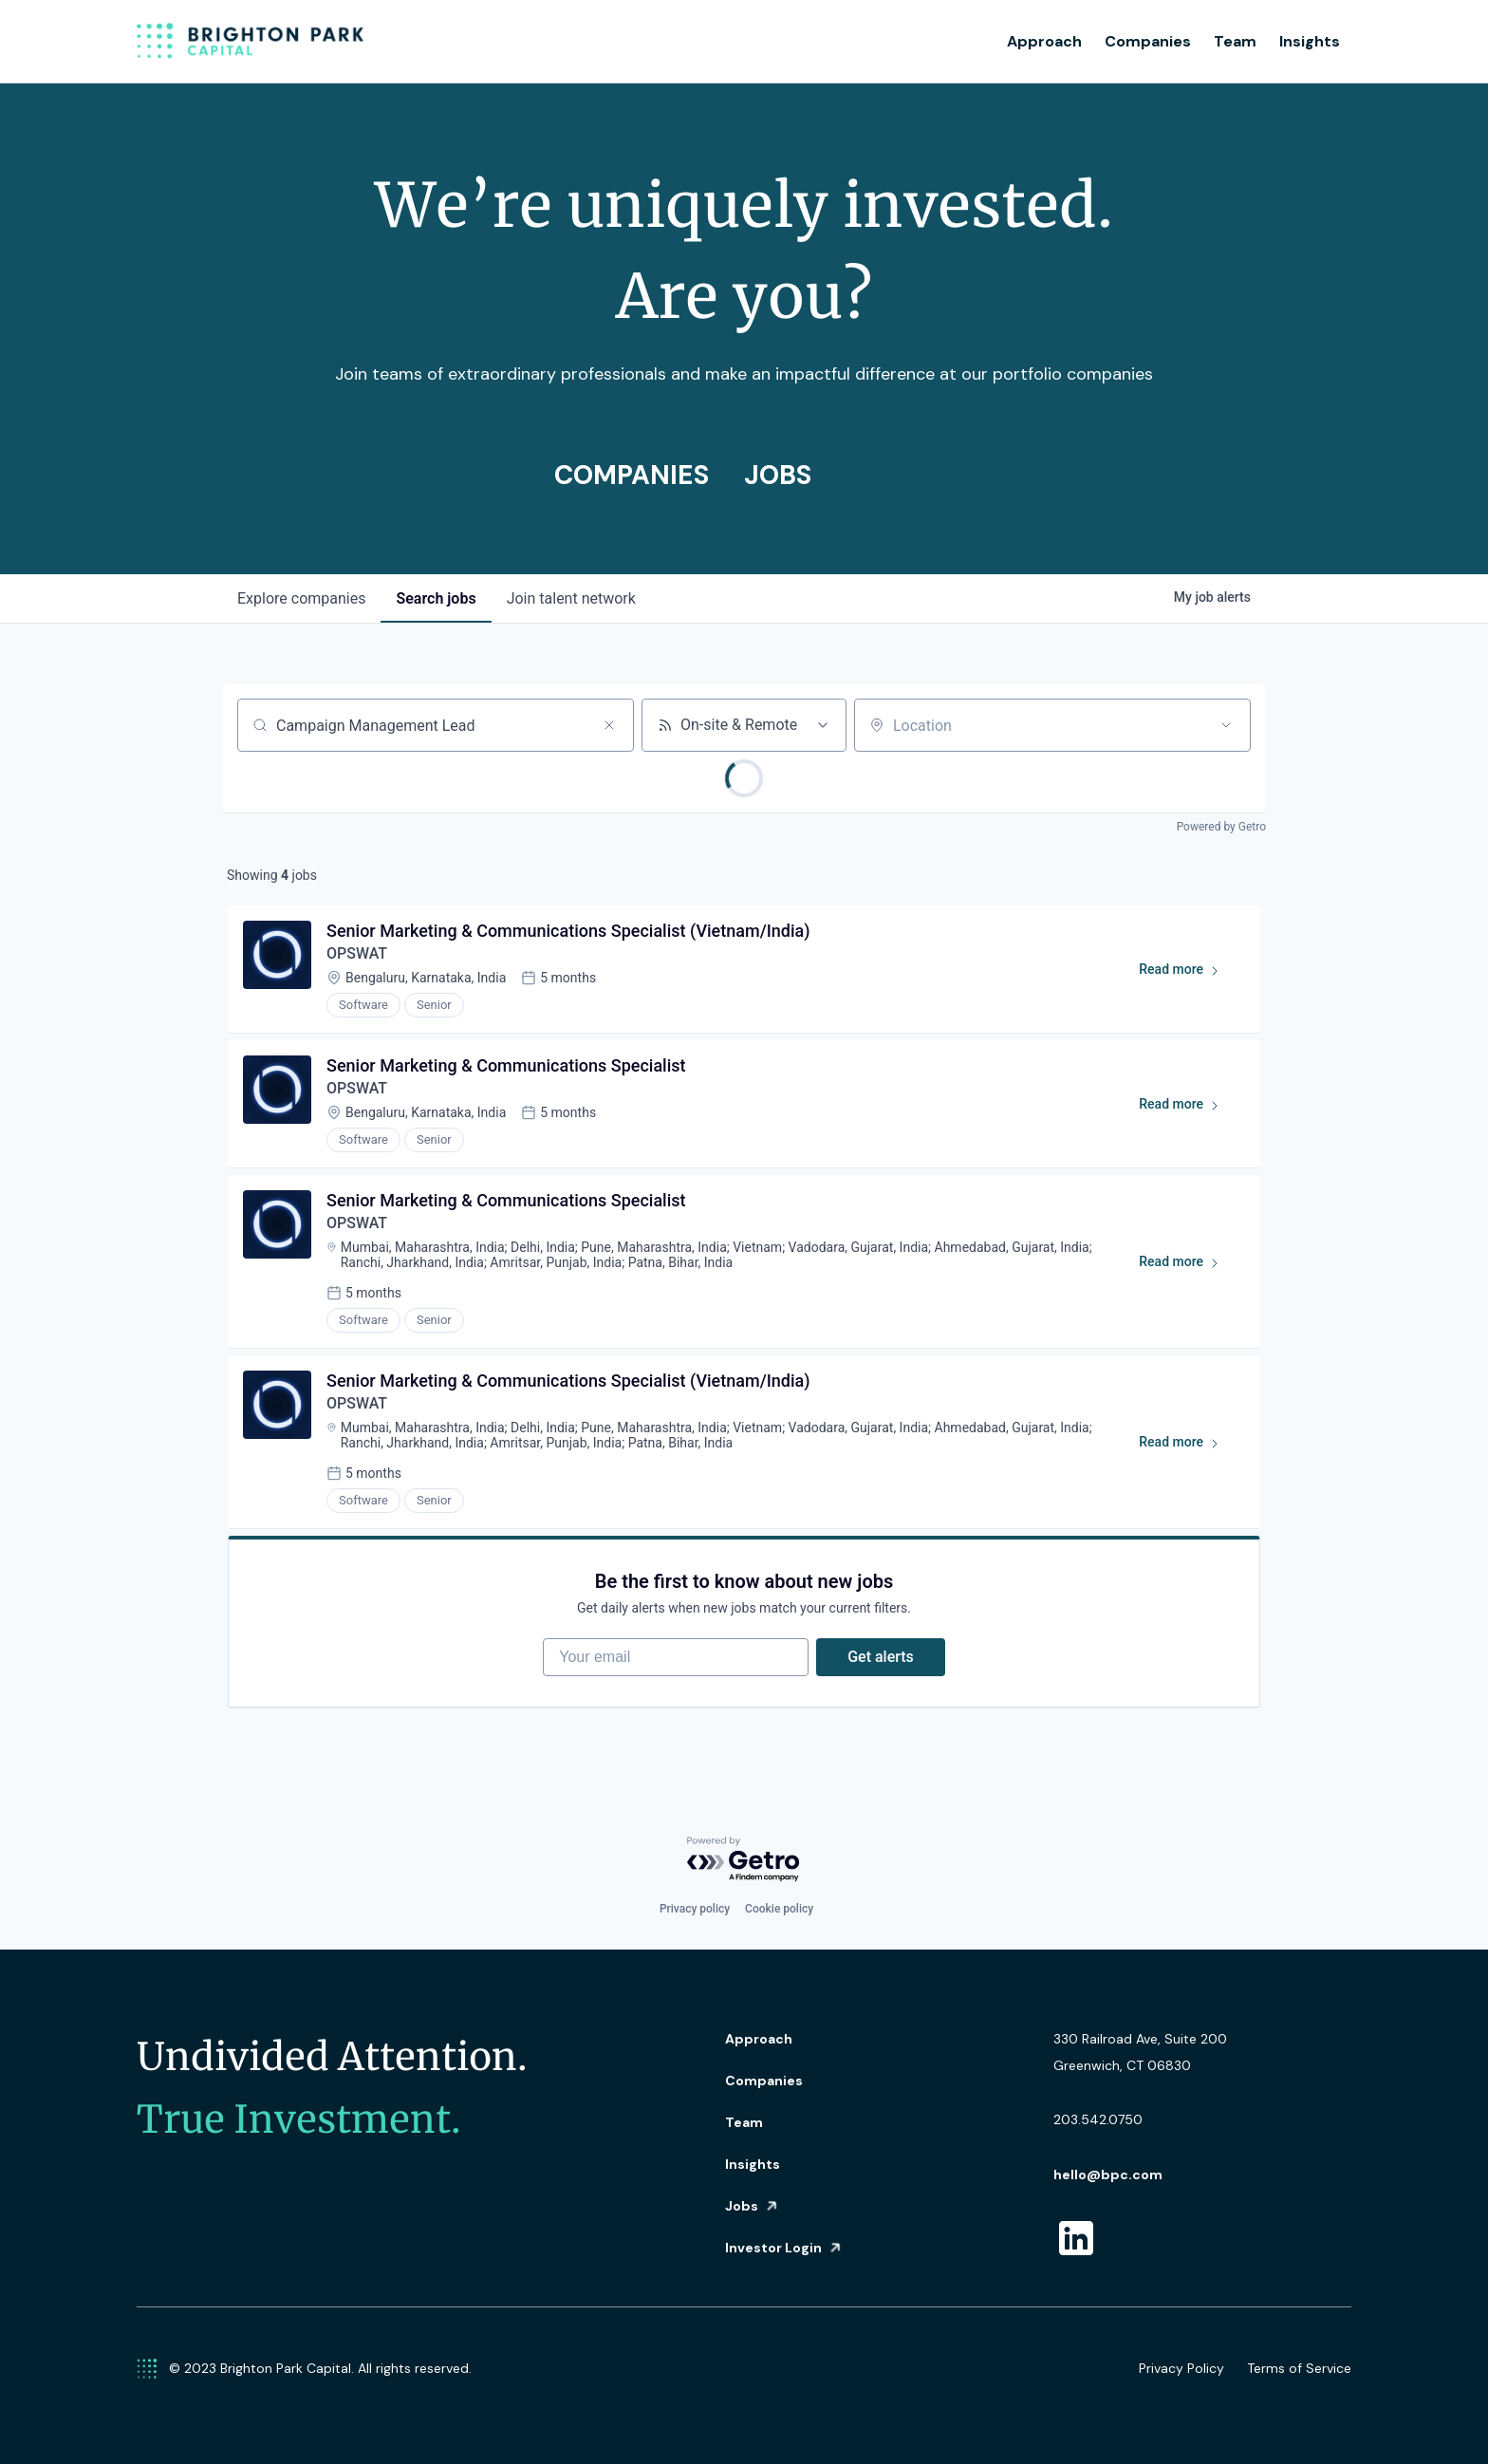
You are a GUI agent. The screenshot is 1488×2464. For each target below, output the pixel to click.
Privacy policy (695, 1908)
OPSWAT (356, 953)
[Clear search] (609, 725)
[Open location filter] (1226, 725)
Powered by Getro (1221, 826)
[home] (250, 42)
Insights (1309, 41)
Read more (1187, 972)
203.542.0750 (1098, 2119)
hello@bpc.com (1107, 2174)
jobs (435, 598)
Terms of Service (1299, 2368)
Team (1235, 41)
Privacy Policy (1181, 2368)
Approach (1044, 41)
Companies (1148, 41)
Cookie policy (779, 1908)
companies (301, 598)
